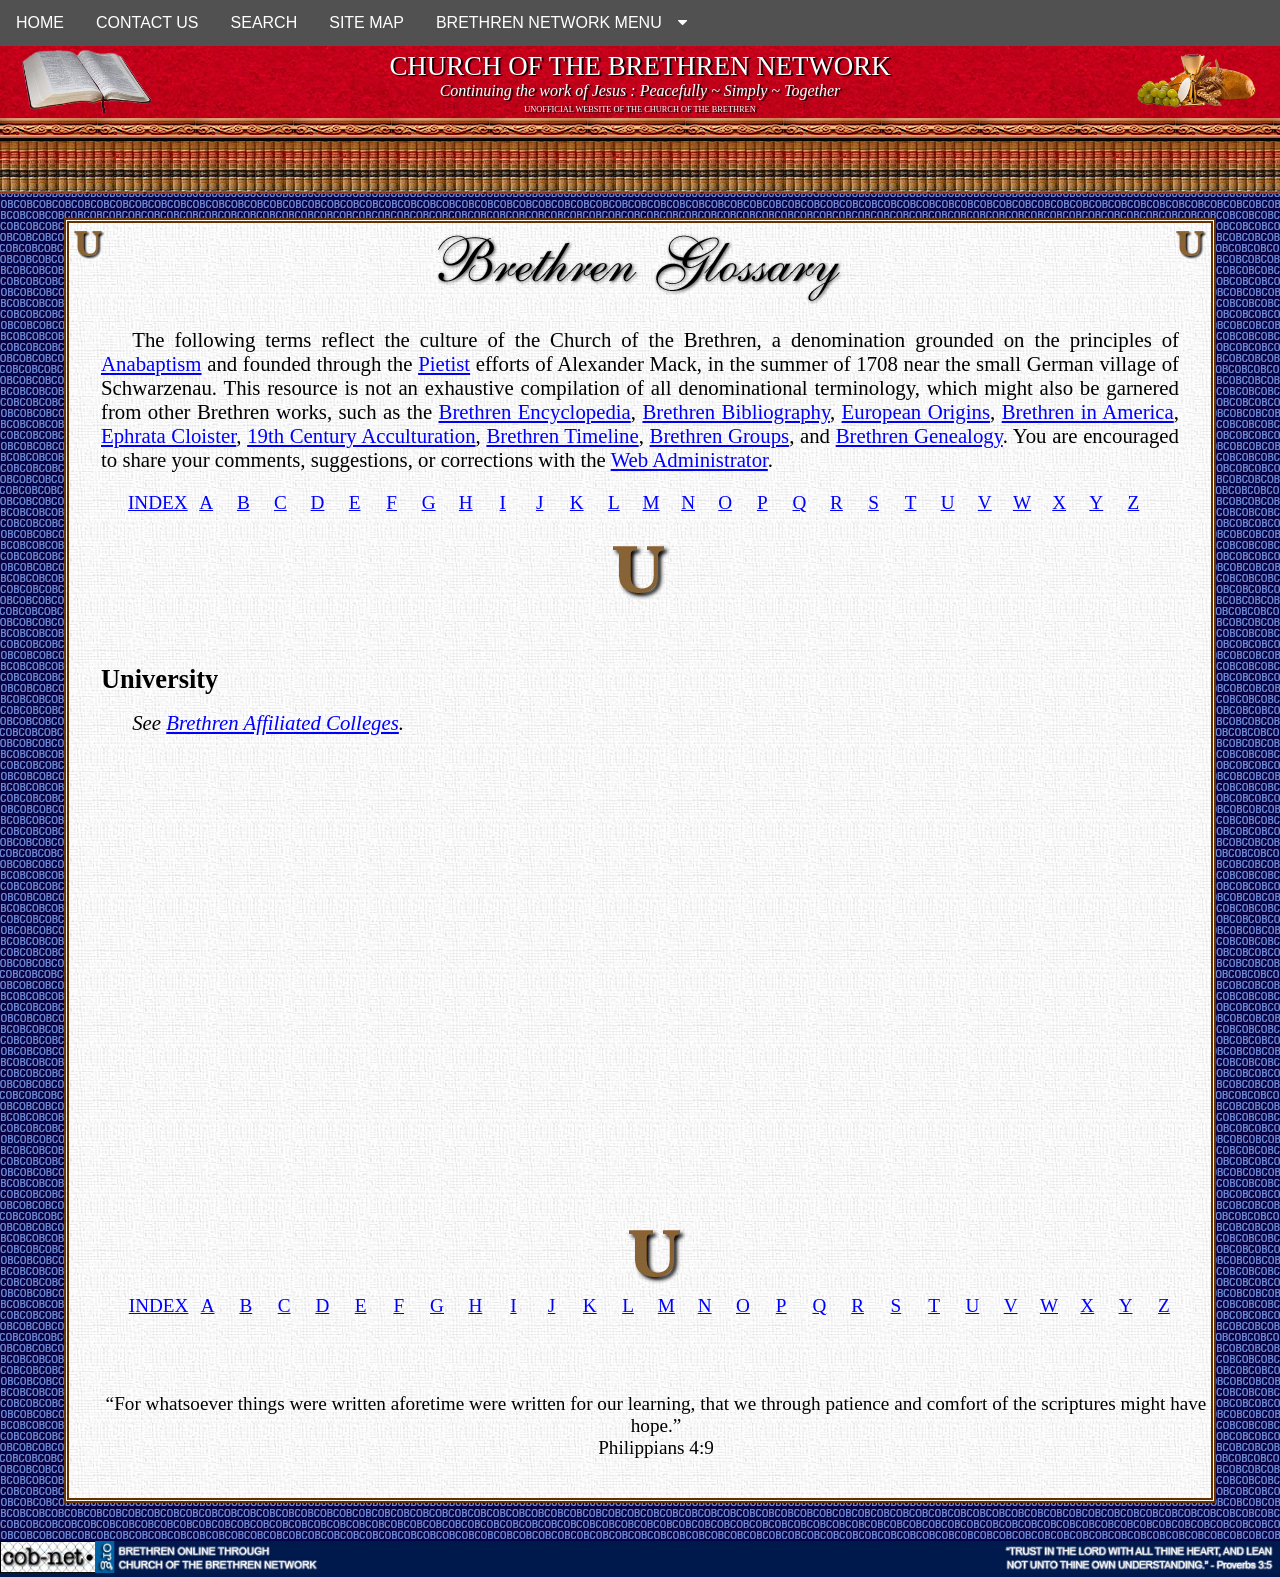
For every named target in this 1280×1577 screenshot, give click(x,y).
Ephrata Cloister (168, 435)
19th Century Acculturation (361, 435)
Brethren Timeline (562, 435)
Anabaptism (151, 363)
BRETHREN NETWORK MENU (561, 22)
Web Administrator (689, 459)
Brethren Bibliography (736, 411)
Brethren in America (1088, 411)
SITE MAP (366, 22)
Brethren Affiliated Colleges (282, 722)
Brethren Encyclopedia (535, 411)
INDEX (158, 502)
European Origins (916, 411)
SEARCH (264, 22)
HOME (40, 22)
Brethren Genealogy (919, 435)
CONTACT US (147, 22)
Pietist (444, 363)
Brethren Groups (720, 435)
